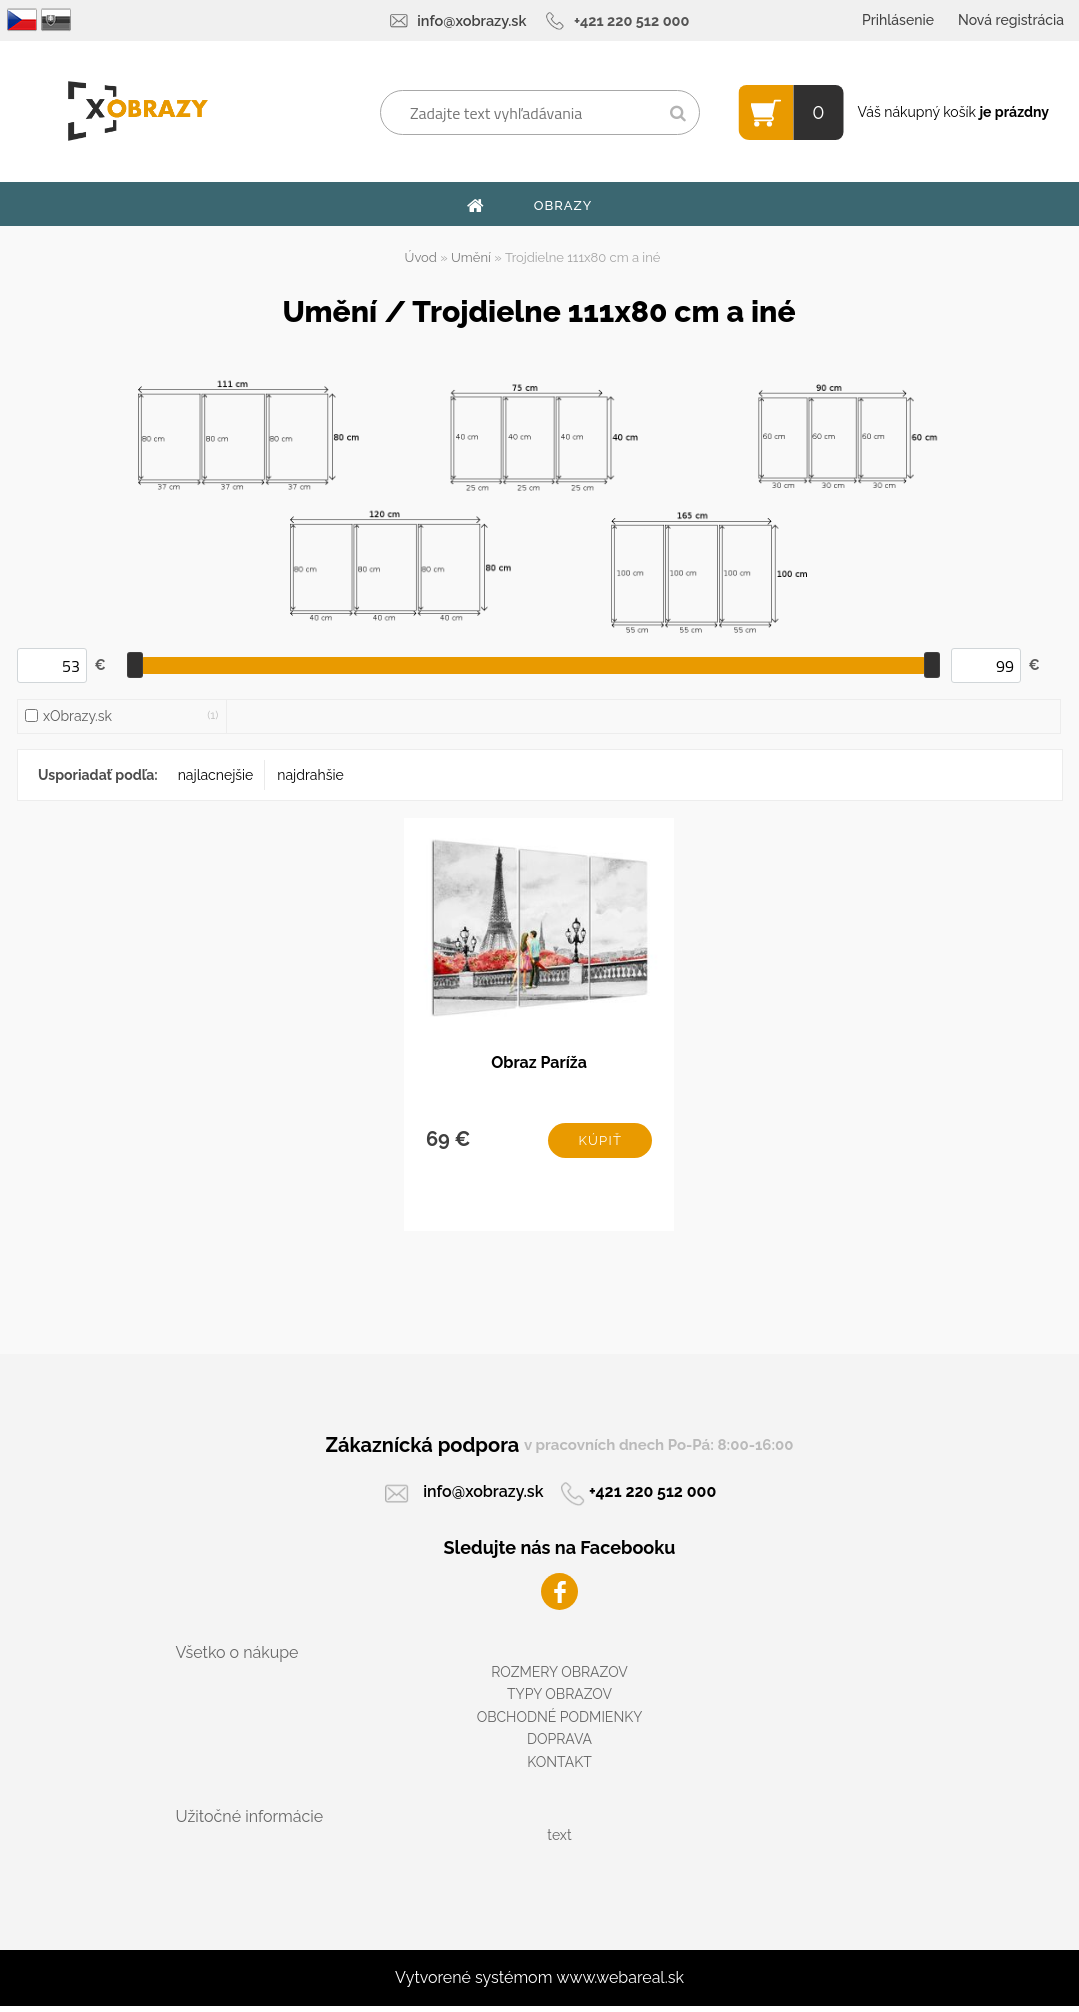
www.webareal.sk (620, 1983)
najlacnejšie (216, 775)
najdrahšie (310, 775)
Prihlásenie (898, 20)
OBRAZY (563, 205)
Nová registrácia (1011, 20)
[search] (677, 114)
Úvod (421, 257)
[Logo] (137, 111)
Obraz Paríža (539, 1065)
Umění (471, 257)
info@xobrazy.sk (471, 20)
